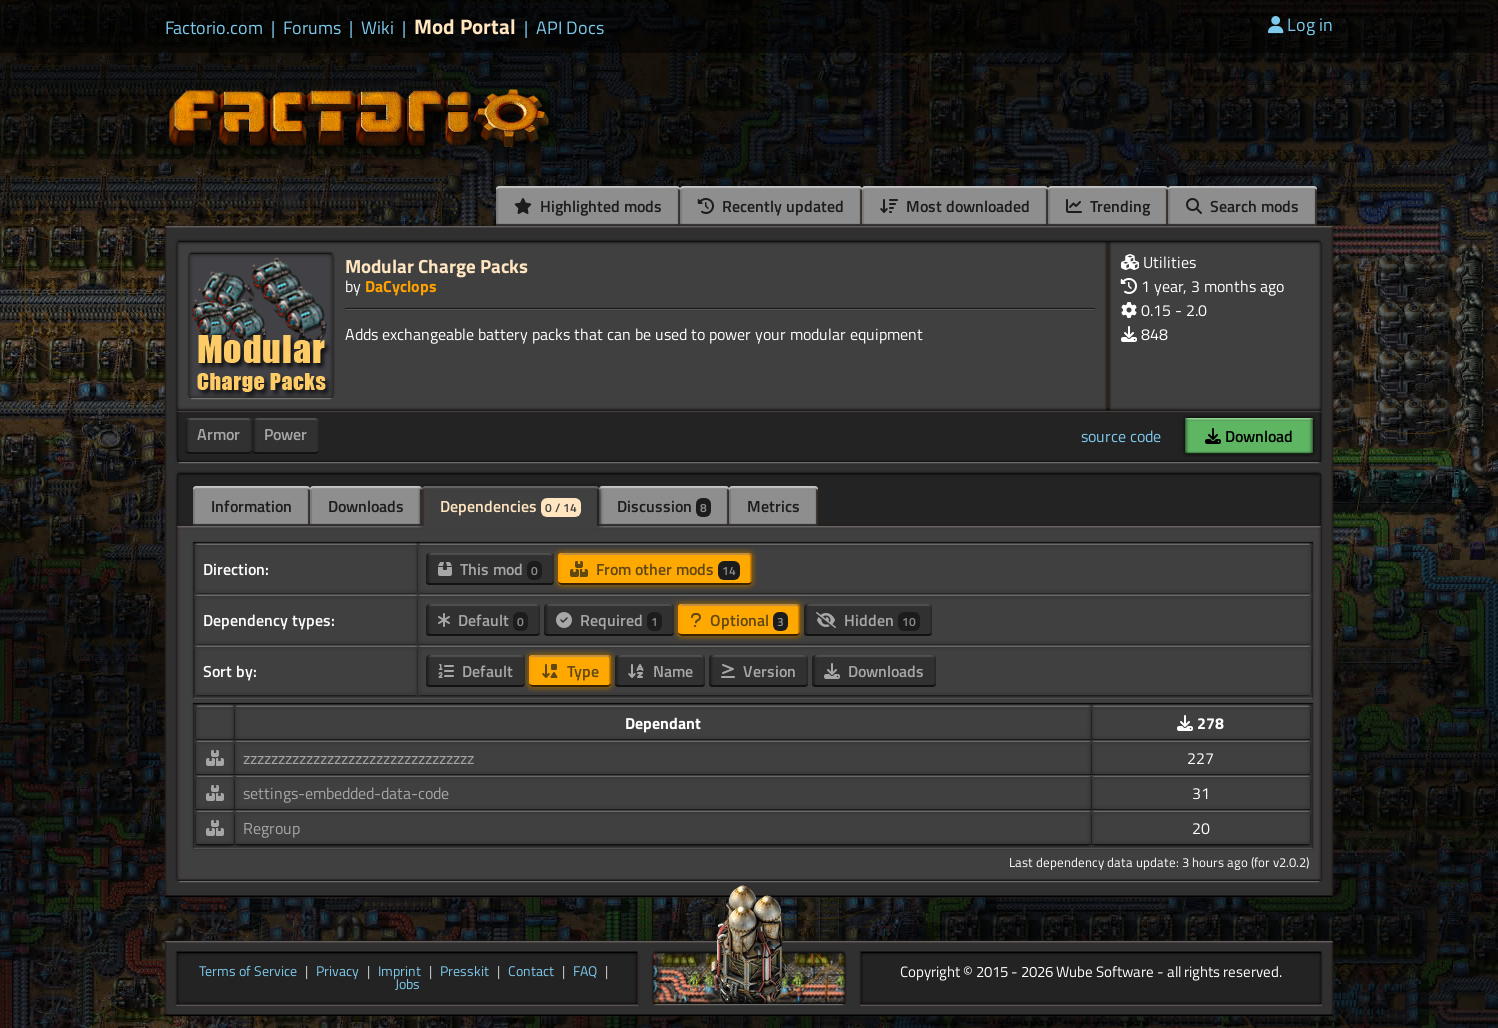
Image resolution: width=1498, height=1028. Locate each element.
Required (609, 620)
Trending (1108, 206)
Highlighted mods (588, 206)
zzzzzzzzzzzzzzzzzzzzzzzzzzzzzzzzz (358, 758)
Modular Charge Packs (436, 265)
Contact (531, 972)
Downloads (366, 506)
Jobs (407, 985)
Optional (739, 620)
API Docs (570, 28)
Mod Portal (465, 26)
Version (758, 671)
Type (570, 671)
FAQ (585, 972)
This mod (490, 569)
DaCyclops (401, 286)
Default (483, 620)
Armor (218, 434)
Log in (1300, 24)
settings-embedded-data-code (346, 793)
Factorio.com (214, 28)
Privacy (337, 972)
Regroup (271, 828)
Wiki (377, 28)
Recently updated (771, 206)
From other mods (655, 569)
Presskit (464, 972)
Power (285, 434)
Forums (312, 28)
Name (660, 671)
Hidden (868, 620)
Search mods (1242, 206)
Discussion (664, 506)
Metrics (773, 506)
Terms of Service (248, 972)
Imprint (399, 972)
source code (1121, 436)
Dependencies (510, 506)
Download (1249, 436)
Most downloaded (955, 206)
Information (251, 506)
